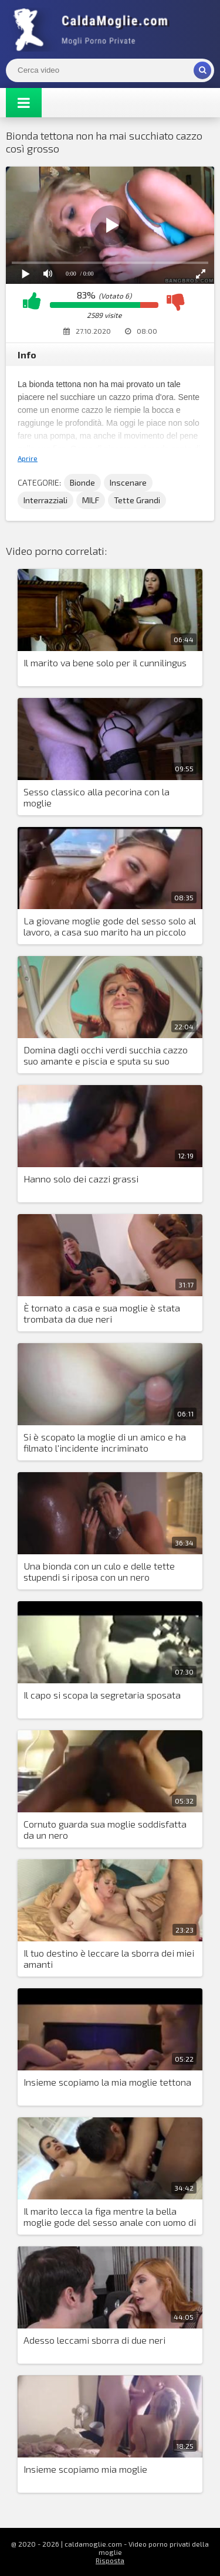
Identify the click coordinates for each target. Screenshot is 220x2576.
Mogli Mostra (94, 29)
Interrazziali (45, 500)
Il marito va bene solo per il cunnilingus (105, 662)
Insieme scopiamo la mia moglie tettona (107, 2081)
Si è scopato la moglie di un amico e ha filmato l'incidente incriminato (104, 1442)
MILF (90, 500)
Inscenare (128, 482)
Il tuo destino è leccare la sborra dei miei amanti (108, 1958)
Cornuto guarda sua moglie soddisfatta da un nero (105, 1829)
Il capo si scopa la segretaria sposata (102, 1694)
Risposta (110, 2560)
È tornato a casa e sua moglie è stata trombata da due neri (101, 1313)
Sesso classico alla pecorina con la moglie (96, 797)
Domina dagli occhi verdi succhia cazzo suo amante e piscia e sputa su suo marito (105, 1055)
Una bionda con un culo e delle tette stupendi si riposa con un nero (99, 1571)
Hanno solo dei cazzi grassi (80, 1178)
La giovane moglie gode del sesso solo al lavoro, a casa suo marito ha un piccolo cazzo (109, 926)
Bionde (82, 482)
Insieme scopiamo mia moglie (85, 2469)
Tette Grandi (137, 500)
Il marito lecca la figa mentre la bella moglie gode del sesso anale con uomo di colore (109, 2217)
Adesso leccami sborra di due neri (94, 2339)
